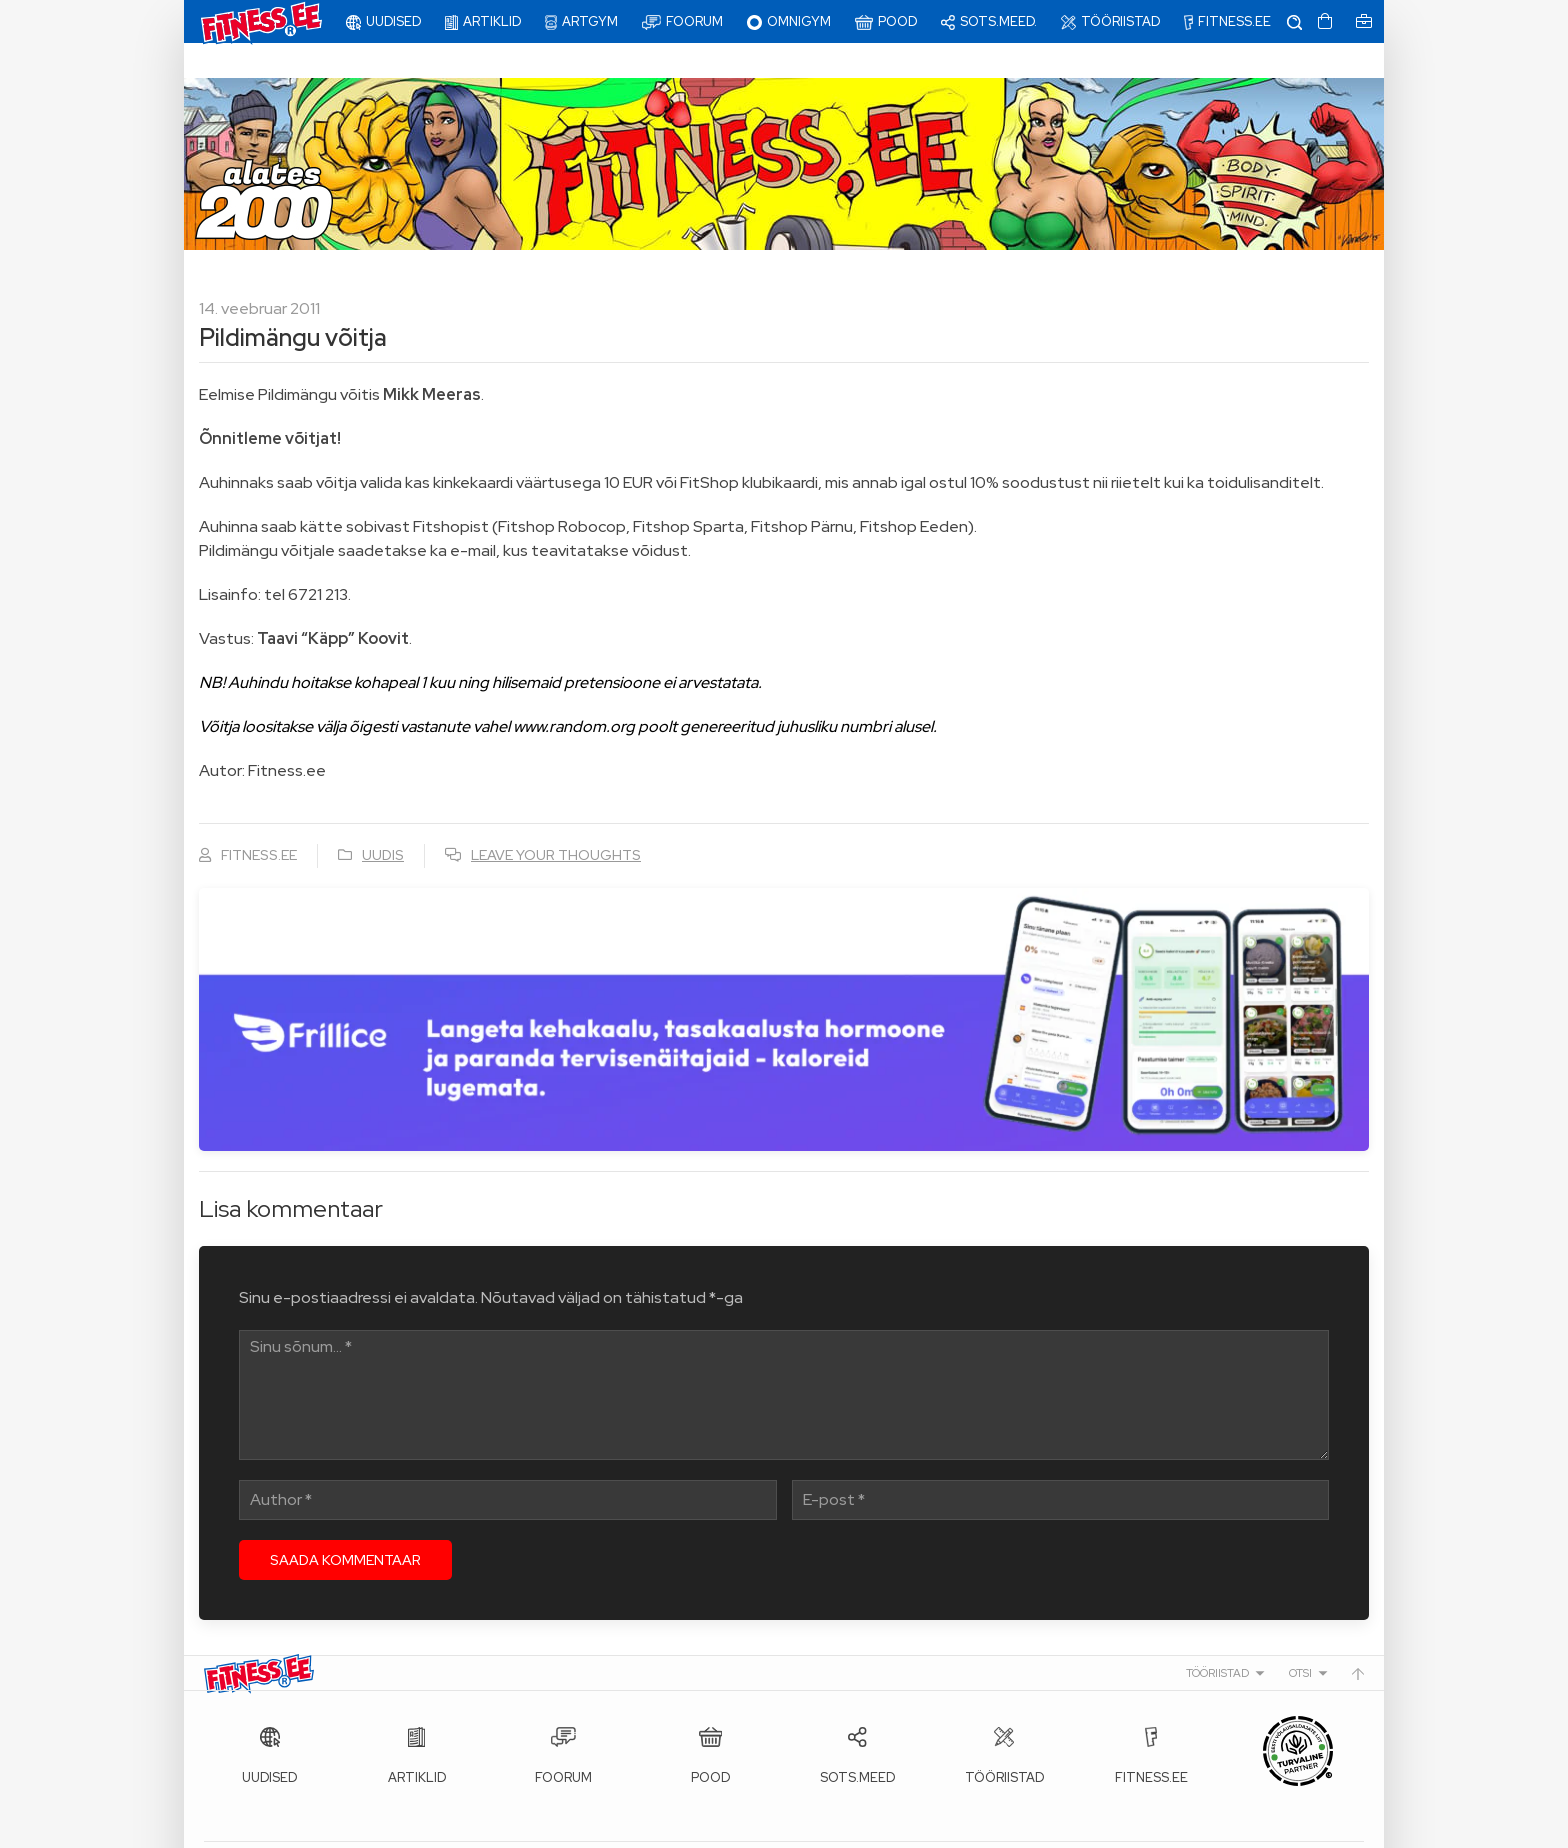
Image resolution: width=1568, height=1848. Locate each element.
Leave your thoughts (556, 820)
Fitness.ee (385, 1828)
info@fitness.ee (654, 1828)
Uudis (383, 820)
